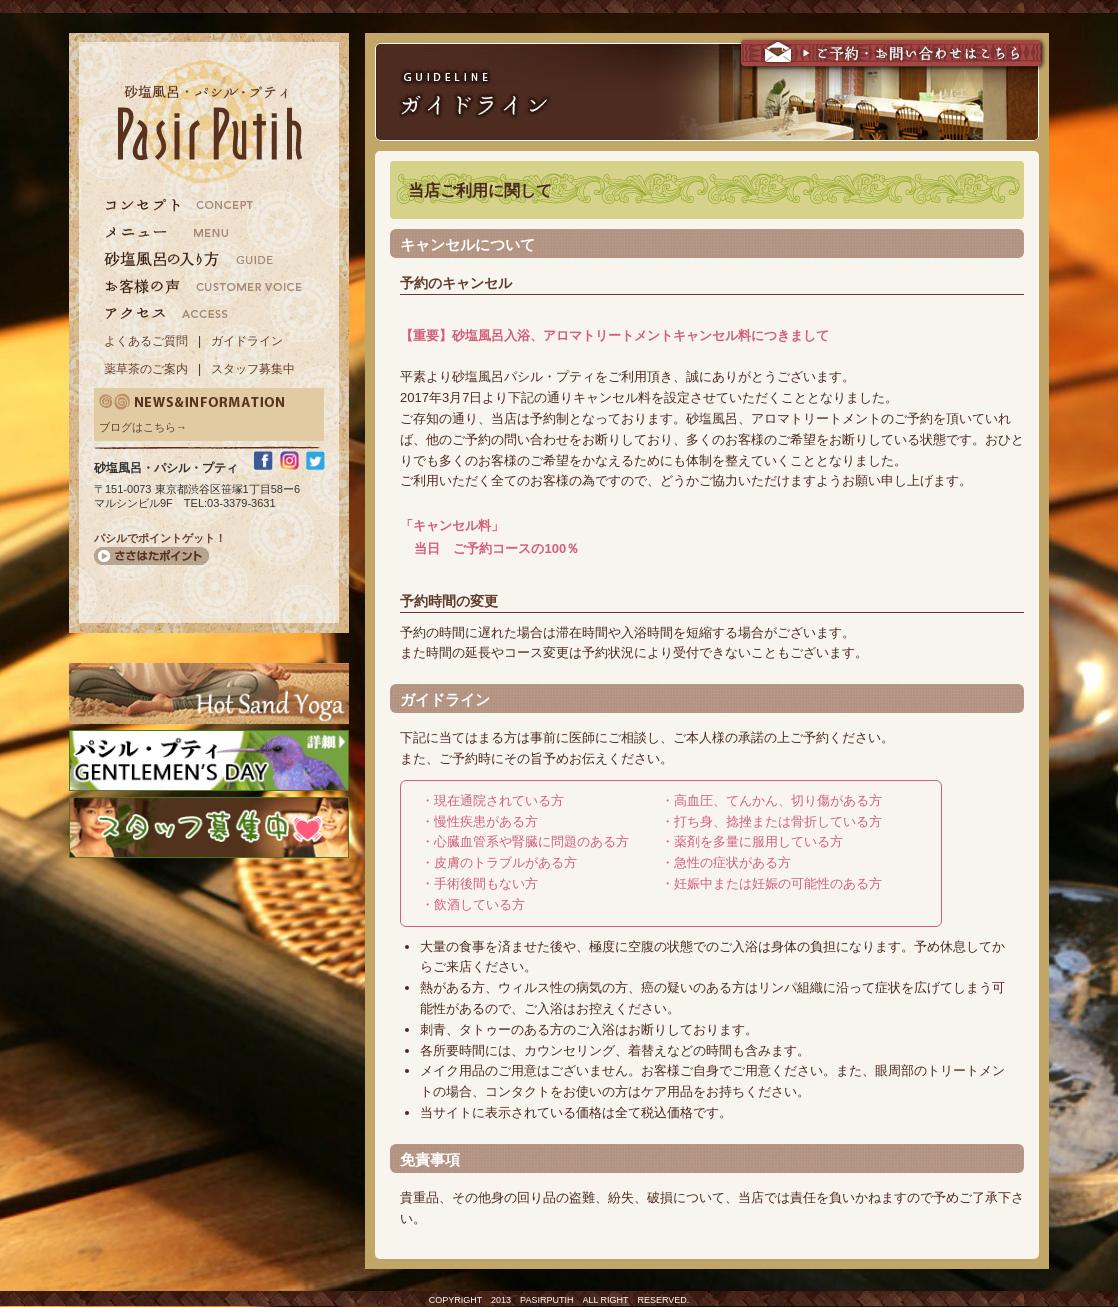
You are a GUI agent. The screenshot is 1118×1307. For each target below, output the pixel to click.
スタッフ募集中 (253, 369)
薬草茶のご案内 (146, 369)
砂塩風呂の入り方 (203, 259)
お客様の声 (203, 286)
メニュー (203, 232)
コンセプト (203, 205)
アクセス (203, 313)
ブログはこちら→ (143, 427)
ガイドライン (247, 341)
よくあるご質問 (146, 341)
